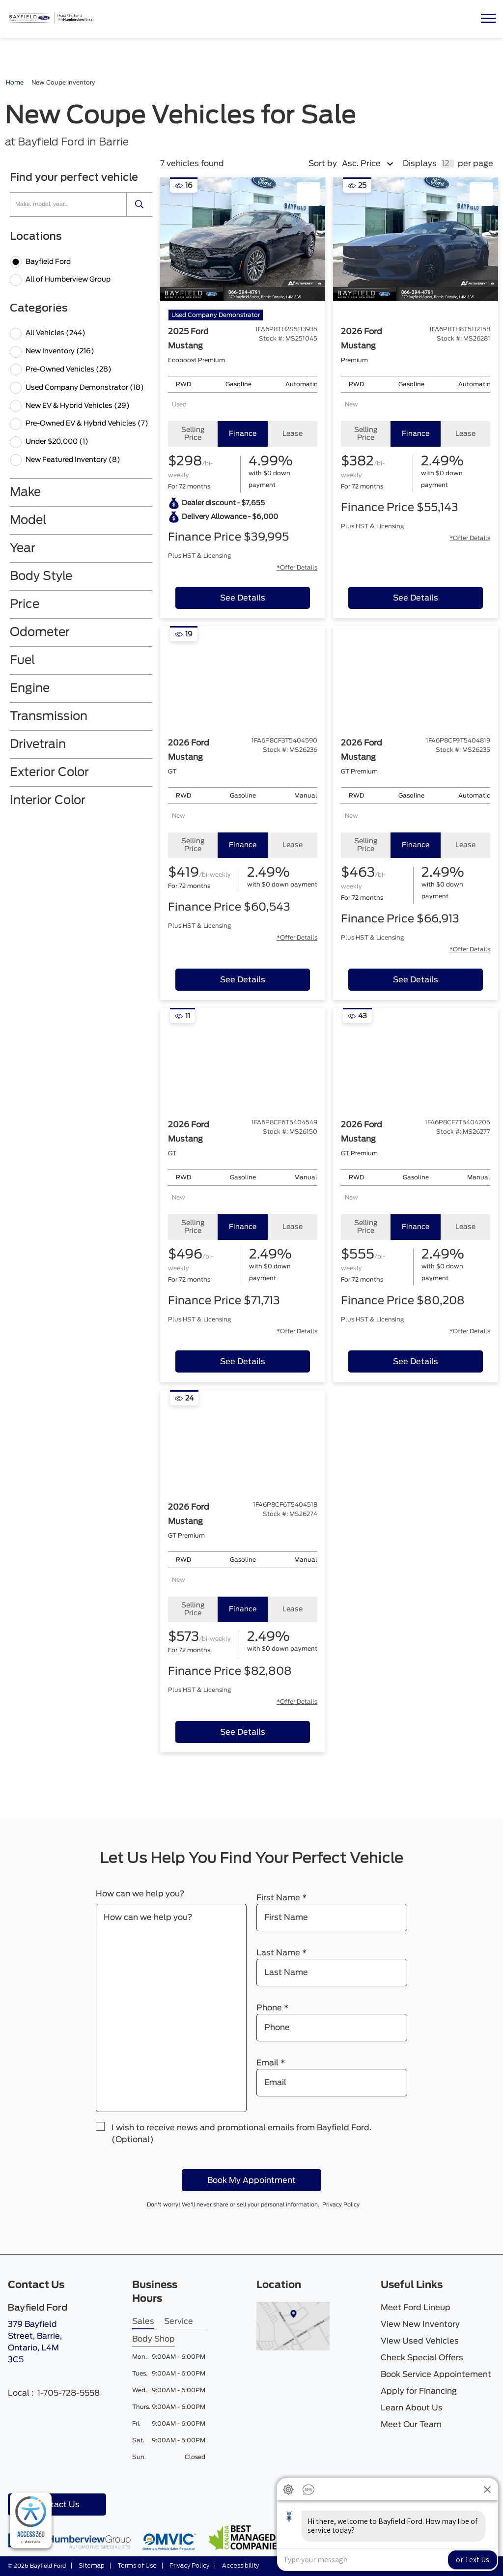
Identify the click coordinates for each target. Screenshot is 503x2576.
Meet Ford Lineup (415, 2308)
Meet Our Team (411, 2425)
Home (15, 83)
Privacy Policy (346, 2204)
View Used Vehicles (420, 2341)
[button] (488, 19)
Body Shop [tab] (153, 2339)
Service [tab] (178, 2321)
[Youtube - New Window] (31, 2476)
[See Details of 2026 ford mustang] (415, 598)
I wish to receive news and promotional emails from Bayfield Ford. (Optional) (241, 2134)
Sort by (322, 164)
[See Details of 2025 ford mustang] (242, 598)
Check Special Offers (422, 2358)
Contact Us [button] (57, 2505)
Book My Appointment (251, 2180)
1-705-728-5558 (68, 2393)
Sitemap (91, 2565)
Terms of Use (136, 2565)
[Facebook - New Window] (16, 2476)
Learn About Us (412, 2408)
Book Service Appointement (436, 2374)
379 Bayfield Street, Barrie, (41, 2348)
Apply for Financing (419, 2391)
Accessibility (240, 2565)
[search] (139, 204)
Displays (420, 164)
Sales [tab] (143, 2321)
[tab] (193, 434)
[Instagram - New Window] (47, 2476)
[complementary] (31, 2520)
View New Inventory (420, 2324)
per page (475, 164)
